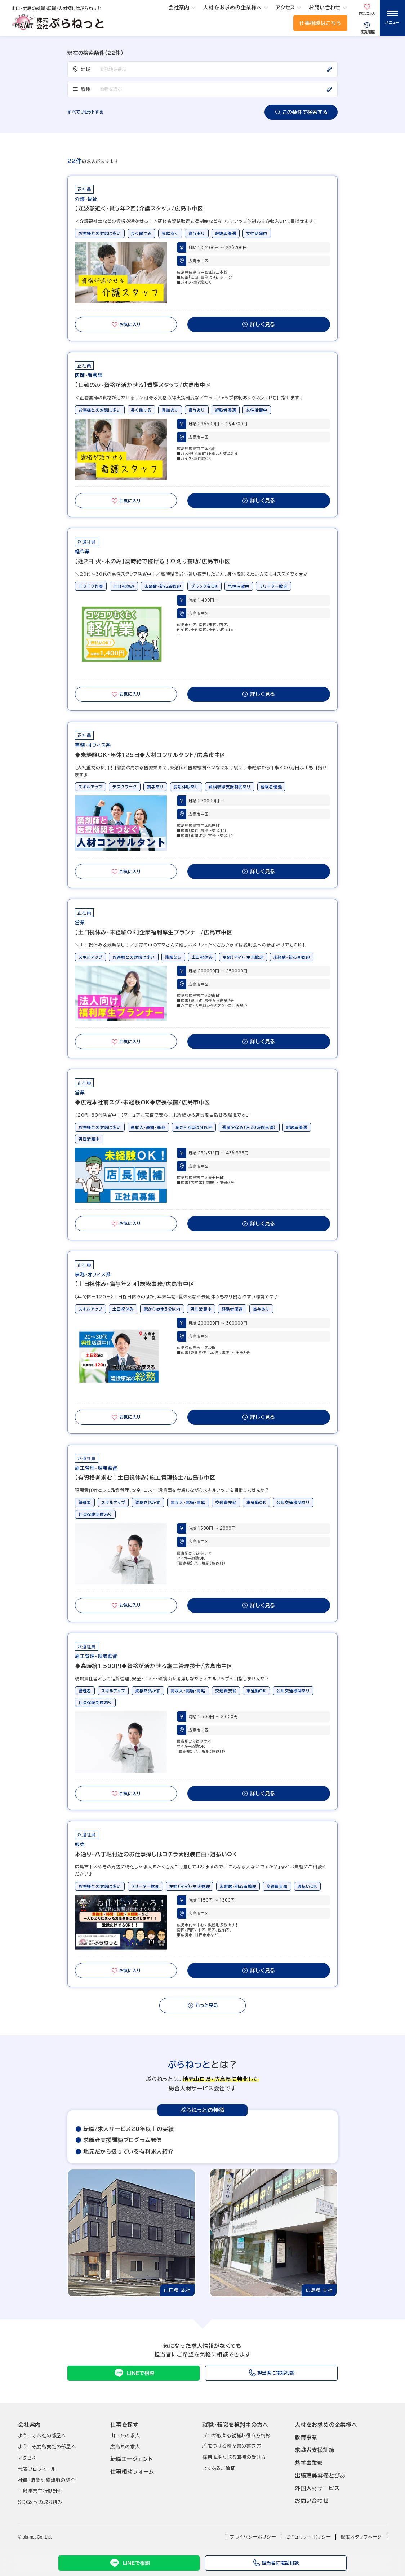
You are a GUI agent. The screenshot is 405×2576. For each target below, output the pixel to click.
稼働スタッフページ (361, 2537)
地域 (81, 69)
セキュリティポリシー (308, 2537)
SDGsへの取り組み (40, 2502)
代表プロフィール (37, 2469)
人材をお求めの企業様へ (232, 7)
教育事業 (306, 2437)
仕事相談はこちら (320, 23)
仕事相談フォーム (132, 2471)
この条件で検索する (301, 112)
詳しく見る (258, 324)
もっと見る (202, 2005)
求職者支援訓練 (315, 2450)
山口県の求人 (125, 2435)
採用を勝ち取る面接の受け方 (234, 2457)
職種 (81, 89)
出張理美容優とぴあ (320, 2475)
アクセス (285, 7)
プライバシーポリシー (253, 2537)
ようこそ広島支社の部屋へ (47, 2446)
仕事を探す (124, 2425)
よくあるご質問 (219, 2468)
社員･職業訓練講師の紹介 (47, 2480)
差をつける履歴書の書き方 (232, 2446)
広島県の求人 (125, 2446)
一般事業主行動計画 (40, 2491)
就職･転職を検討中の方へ (235, 2425)
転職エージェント (131, 2459)
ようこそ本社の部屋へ (42, 2435)
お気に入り (126, 324)
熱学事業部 (309, 2463)
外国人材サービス (317, 2488)
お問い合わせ (325, 7)
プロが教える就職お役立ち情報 (236, 2435)
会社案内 (179, 7)
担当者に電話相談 (275, 2563)
